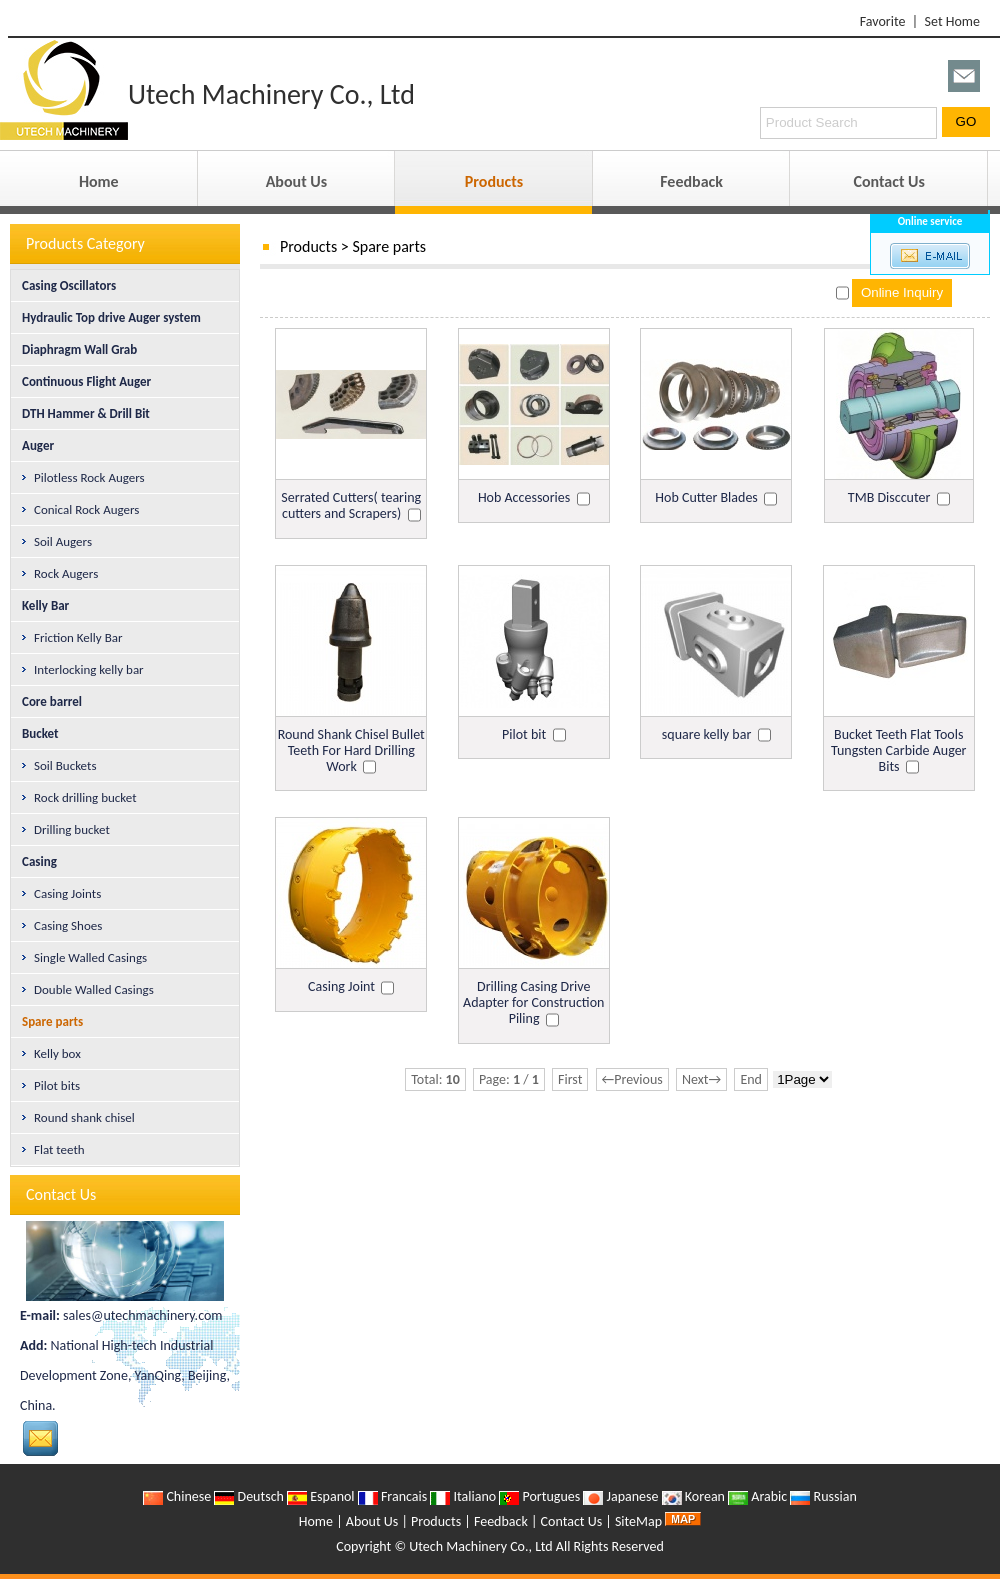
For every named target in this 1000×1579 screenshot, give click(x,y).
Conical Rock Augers (79, 509)
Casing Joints (60, 893)
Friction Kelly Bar (70, 637)
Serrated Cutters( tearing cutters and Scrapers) (351, 505)
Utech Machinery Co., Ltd (480, 1546)
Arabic (757, 1496)
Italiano (463, 1496)
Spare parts (389, 246)
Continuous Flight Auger (82, 381)
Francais (392, 1496)
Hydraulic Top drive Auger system (107, 317)
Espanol (321, 1496)
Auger (34, 445)
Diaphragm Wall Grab (75, 349)
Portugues (539, 1496)
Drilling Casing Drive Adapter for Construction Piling (533, 1002)
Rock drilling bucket (78, 797)
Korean (693, 1496)
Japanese (620, 1496)
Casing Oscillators (65, 285)
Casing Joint (341, 986)
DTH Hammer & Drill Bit (82, 413)
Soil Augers (55, 541)
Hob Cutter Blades (706, 497)
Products (494, 181)
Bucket (36, 733)
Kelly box (50, 1053)
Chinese (177, 1496)
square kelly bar (706, 734)
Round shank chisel (77, 1117)
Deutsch (249, 1496)
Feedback (691, 181)
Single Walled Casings (83, 957)
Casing (35, 861)
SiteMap (638, 1521)
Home (99, 181)
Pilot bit (524, 734)
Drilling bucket (64, 829)
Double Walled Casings (86, 989)
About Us (296, 181)
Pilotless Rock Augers (82, 477)
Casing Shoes (60, 925)
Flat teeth (52, 1149)
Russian (823, 1496)
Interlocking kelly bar (81, 669)
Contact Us (888, 181)
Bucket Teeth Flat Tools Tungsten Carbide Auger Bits (898, 750)
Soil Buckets (57, 765)
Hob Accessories (524, 497)
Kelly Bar (41, 605)
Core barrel (48, 701)
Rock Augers (58, 573)
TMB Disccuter (889, 497)
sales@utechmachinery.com (142, 1315)
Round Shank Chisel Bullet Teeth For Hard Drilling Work (351, 750)
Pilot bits (49, 1085)
